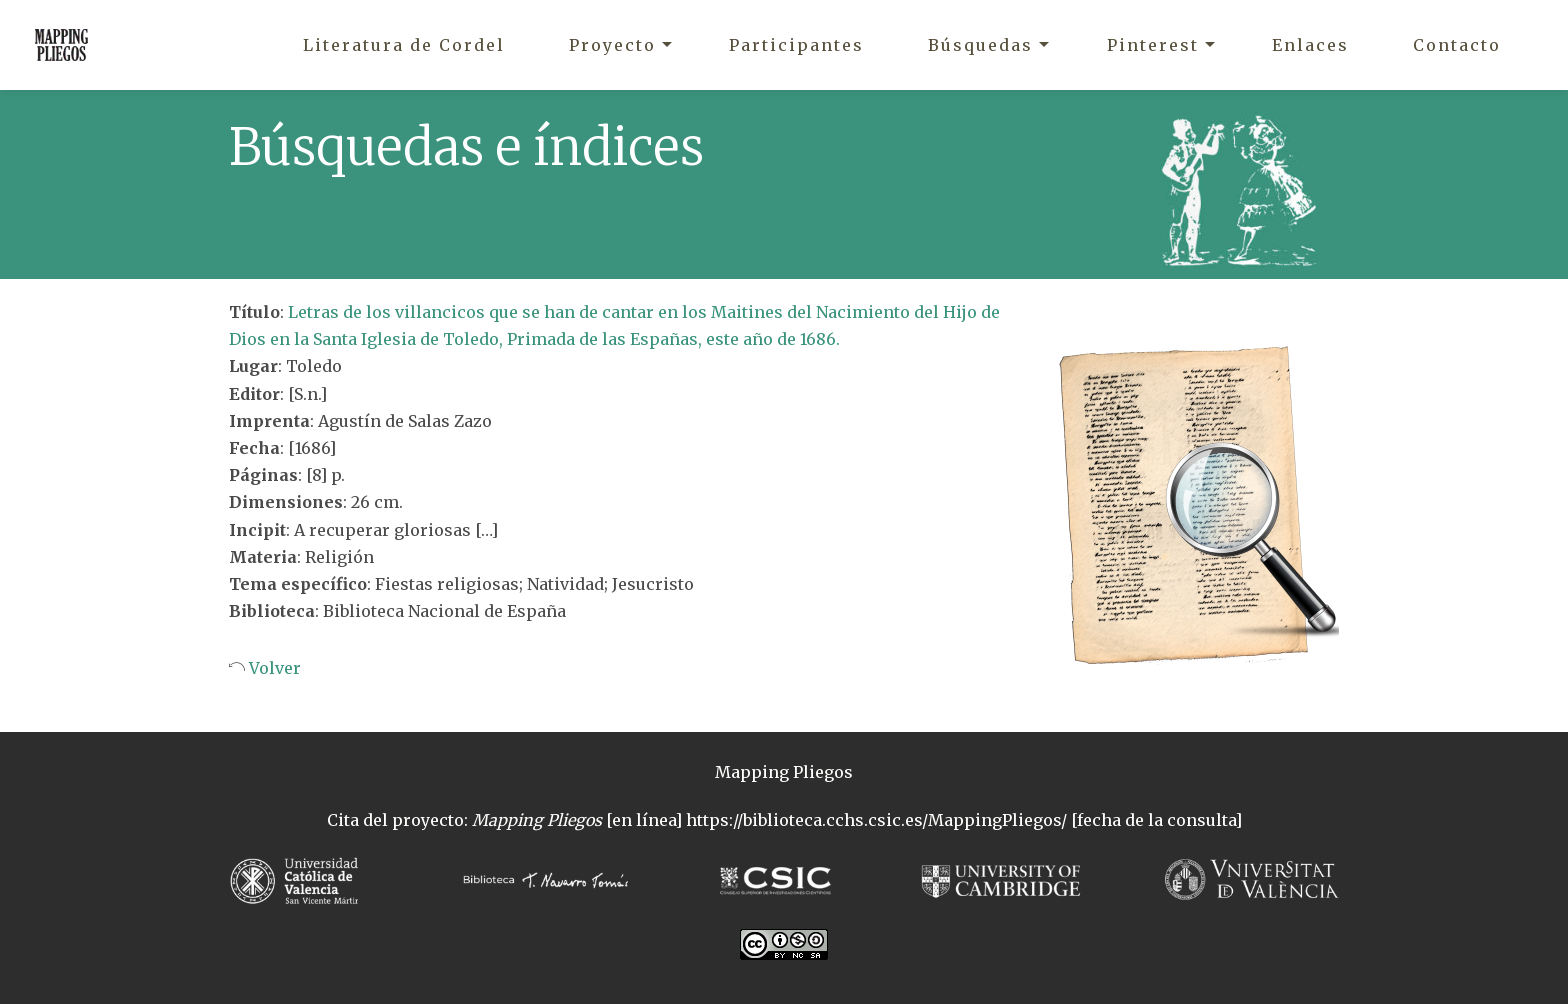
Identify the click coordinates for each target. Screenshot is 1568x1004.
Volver (273, 668)
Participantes (796, 45)
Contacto (1457, 45)
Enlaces (1310, 45)
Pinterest (1153, 45)
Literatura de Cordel (404, 45)
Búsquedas (980, 45)
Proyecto (612, 45)
